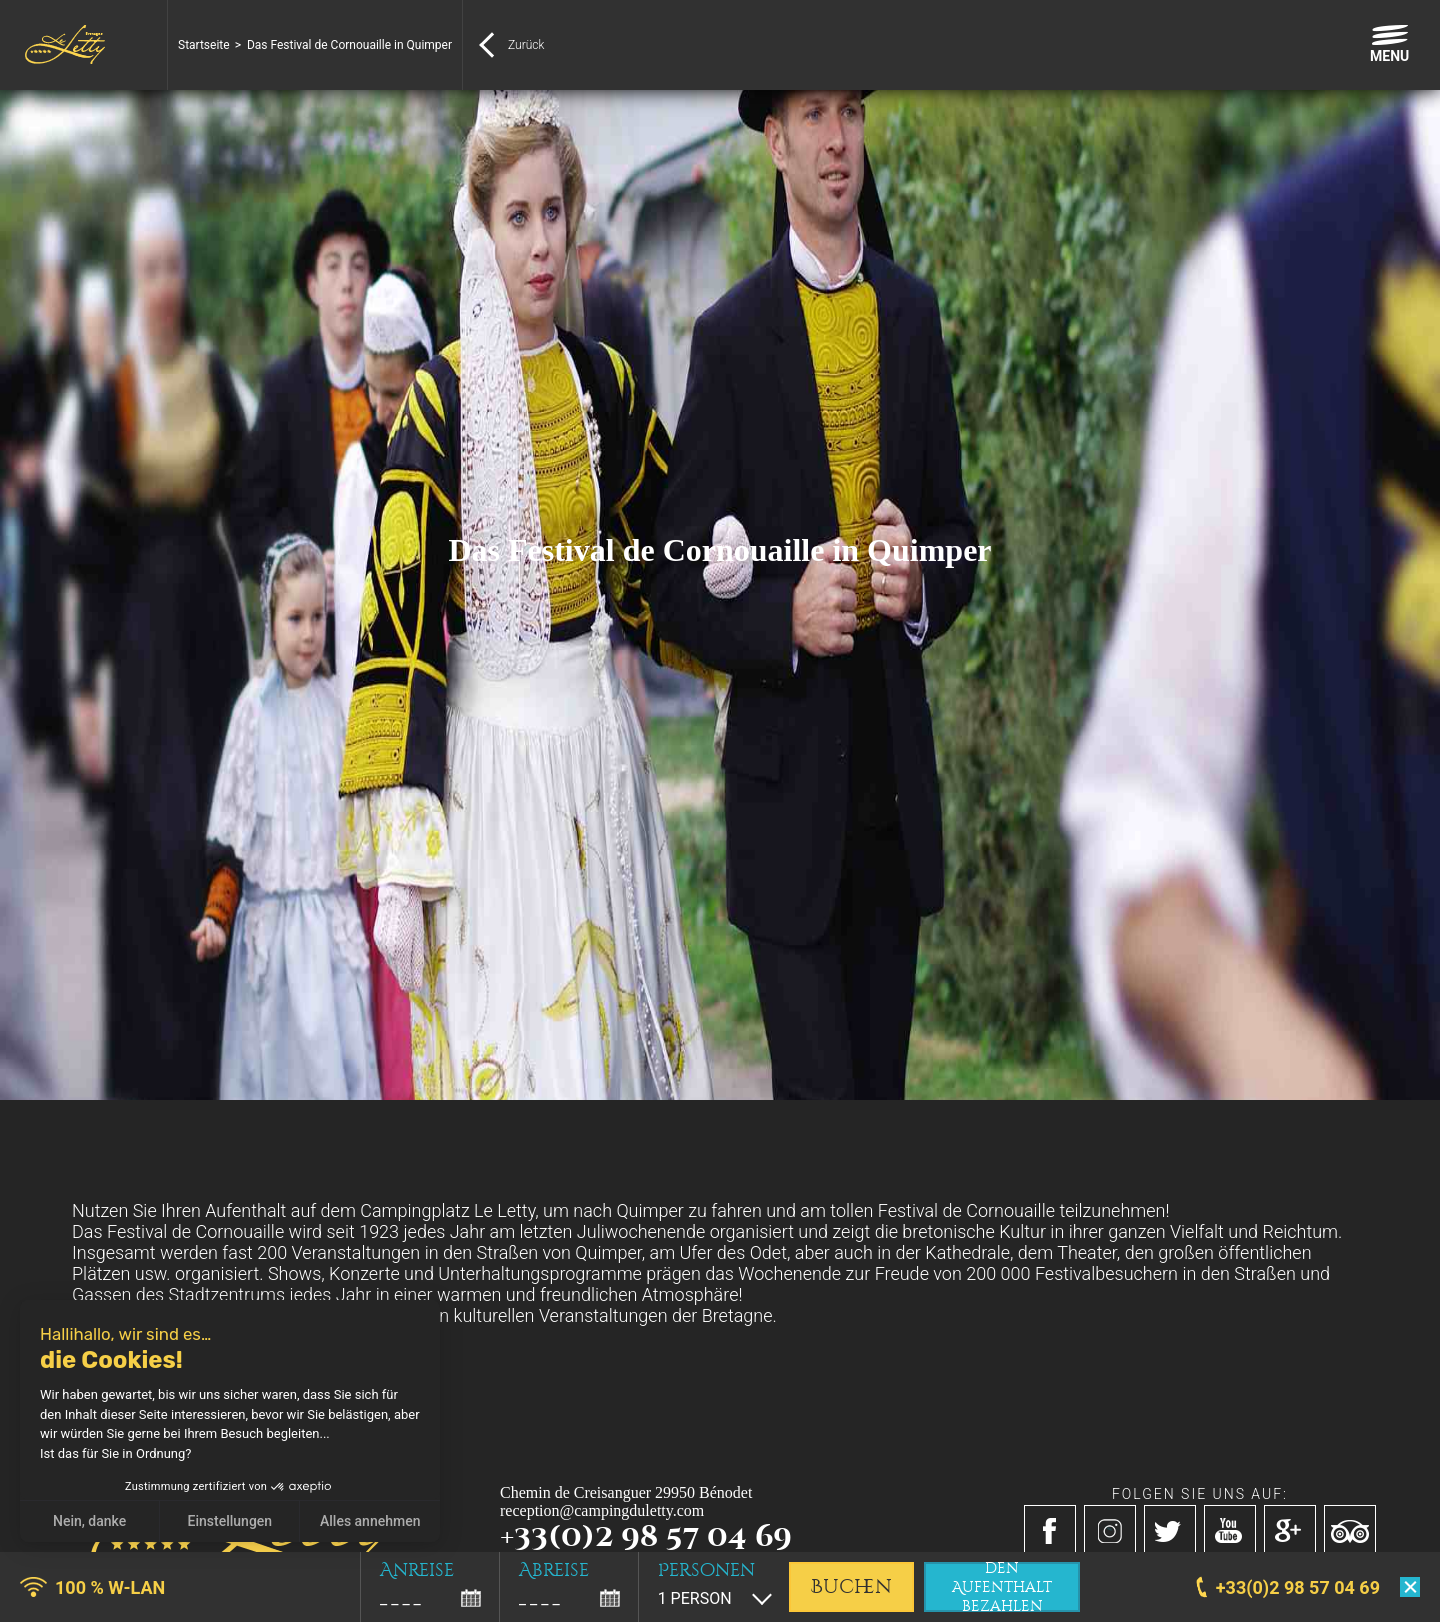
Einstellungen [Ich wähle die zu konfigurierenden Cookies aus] (230, 1521)
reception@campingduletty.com (602, 1510)
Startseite (204, 45)
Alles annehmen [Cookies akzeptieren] (370, 1521)
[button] (30, 1600)
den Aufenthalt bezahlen (1002, 1587)
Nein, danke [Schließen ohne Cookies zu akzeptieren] (89, 1521)
